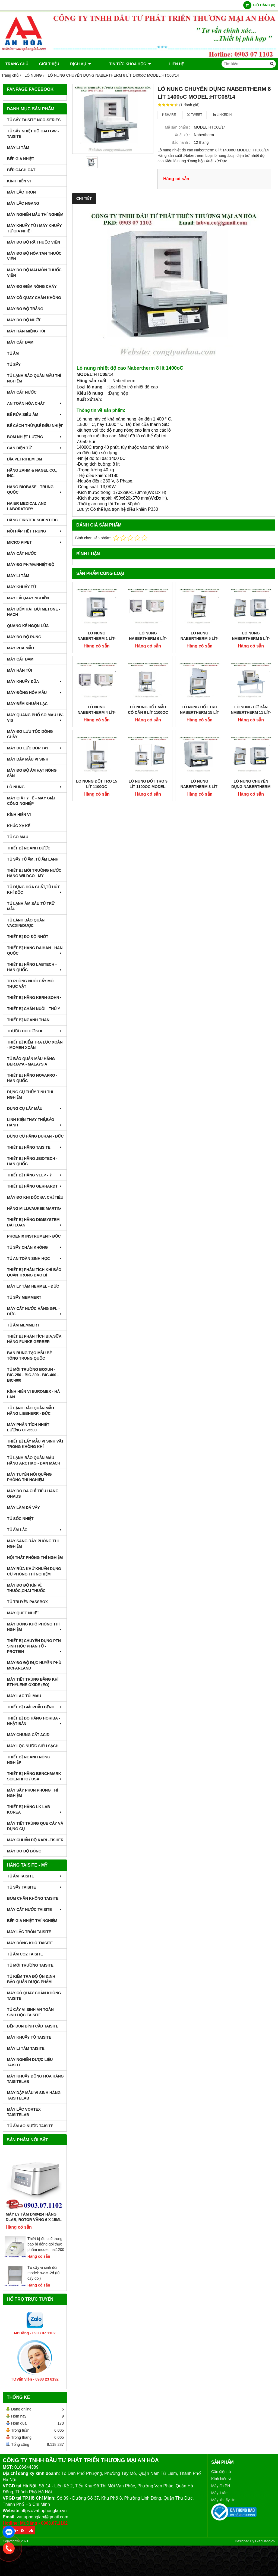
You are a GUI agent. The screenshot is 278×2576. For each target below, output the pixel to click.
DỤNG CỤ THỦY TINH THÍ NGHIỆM (30, 1094)
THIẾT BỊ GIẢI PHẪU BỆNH (34, 1707)
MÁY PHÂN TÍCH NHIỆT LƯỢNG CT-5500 (28, 1427)
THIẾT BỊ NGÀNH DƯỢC (28, 848)
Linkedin (222, 115)
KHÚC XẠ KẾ (18, 826)
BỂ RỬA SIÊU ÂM (34, 414)
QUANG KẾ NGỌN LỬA (28, 626)
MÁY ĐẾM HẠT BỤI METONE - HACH (33, 612)
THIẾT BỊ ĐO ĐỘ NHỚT (27, 937)
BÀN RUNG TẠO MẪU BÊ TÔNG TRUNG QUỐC (29, 1355)
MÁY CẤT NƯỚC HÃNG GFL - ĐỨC (34, 1311)
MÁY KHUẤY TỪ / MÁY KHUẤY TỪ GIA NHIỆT (34, 228)
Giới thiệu (49, 64)
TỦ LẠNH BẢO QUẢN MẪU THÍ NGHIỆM (34, 378)
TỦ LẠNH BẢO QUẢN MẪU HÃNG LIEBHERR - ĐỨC (30, 1411)
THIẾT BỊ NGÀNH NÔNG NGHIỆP (28, 1760)
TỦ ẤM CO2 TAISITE (25, 1954)
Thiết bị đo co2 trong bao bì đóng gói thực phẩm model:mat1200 (45, 2244)
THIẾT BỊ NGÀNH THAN (28, 1020)
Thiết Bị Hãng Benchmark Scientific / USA (34, 1776)
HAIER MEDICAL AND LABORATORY (26, 506)
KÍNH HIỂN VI (19, 181)
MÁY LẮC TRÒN (21, 192)
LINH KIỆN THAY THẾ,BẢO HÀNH (34, 1122)
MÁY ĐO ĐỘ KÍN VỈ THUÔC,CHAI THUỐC (26, 1588)
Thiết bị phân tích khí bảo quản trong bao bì (34, 1272)
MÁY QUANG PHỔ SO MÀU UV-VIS (35, 717)
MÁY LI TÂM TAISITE (26, 2048)
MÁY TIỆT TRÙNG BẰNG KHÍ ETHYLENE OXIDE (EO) (32, 1682)
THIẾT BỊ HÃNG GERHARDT (34, 1186)
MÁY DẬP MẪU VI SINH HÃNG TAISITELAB (34, 2095)
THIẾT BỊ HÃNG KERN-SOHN (34, 997)
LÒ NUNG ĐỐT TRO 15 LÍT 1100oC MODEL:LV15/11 (96, 743)
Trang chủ (16, 64)
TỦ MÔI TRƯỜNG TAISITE (30, 1965)
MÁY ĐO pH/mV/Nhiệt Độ (30, 564)
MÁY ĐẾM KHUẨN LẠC (27, 704)
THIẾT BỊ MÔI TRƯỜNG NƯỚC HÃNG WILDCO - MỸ (34, 873)
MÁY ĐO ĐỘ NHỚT (24, 320)
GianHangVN (265, 2541)
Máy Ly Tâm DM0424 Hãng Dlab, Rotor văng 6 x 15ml (34, 2217)
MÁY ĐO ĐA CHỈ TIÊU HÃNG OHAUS (32, 1494)
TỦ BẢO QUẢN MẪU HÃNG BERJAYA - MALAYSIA (31, 1061)
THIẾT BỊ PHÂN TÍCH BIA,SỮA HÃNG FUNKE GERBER (34, 1339)
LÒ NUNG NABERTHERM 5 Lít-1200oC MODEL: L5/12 (250, 638)
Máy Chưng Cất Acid (28, 1735)
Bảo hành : (181, 142)
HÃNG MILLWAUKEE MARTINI (34, 1208)
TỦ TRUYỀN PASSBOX (27, 1602)
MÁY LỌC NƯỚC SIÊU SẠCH (33, 1746)
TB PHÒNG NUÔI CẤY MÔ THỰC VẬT (30, 984)
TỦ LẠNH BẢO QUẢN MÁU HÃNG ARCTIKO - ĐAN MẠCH (33, 1460)
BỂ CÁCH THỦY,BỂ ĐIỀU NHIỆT (35, 425)
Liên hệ (161, 64)
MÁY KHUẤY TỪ (21, 587)
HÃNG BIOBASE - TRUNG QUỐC (34, 489)
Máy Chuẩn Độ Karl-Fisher (35, 1840)
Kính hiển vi (221, 2479)
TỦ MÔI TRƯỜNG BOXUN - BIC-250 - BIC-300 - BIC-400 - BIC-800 (33, 1374)
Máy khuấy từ (222, 2500)
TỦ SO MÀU (17, 837)
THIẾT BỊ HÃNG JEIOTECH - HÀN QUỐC (32, 1161)
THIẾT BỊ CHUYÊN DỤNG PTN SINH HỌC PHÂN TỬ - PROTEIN (34, 1646)
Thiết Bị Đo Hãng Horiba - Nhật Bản (34, 1721)
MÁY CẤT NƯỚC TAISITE (34, 1909)
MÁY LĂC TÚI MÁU (24, 1696)
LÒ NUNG (34, 787)
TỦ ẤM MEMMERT (23, 1325)
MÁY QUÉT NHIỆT (23, 1613)
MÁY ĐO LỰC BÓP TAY (34, 748)
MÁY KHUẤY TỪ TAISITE (29, 2037)
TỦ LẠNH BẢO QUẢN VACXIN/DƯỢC (26, 923)
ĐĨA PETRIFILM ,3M (24, 459)
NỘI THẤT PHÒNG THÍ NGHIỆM (35, 1557)
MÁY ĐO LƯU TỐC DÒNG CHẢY (30, 734)
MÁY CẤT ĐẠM (20, 342)
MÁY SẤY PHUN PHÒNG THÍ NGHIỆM (32, 1793)
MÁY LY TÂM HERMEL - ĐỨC (33, 1286)
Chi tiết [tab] (84, 198)
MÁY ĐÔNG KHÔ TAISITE (30, 1943)
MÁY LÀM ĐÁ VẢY (23, 1507)
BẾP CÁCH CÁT (21, 170)
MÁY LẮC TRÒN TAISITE (29, 1932)
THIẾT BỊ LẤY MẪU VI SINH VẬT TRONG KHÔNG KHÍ (35, 1444)
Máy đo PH (220, 2486)
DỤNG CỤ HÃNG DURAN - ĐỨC (35, 1136)
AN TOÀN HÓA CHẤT (34, 403)
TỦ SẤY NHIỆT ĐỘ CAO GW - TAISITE (33, 134)
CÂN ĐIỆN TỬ (34, 448)
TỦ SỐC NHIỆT (20, 1518)
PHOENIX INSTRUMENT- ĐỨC (34, 1236)
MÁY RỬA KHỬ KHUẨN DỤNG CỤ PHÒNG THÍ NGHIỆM (34, 1571)
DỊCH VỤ (80, 64)
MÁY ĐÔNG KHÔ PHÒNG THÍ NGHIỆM (34, 1627)
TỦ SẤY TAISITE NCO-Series (34, 120)
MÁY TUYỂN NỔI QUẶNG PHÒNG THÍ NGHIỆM (29, 1477)
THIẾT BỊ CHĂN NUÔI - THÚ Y (33, 1009)
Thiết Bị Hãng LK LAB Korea (34, 1809)
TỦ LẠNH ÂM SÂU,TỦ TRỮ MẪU (31, 906)
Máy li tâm (220, 2493)
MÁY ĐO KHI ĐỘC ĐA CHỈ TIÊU (35, 1197)
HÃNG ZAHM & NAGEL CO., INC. (32, 473)
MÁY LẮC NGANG (23, 203)
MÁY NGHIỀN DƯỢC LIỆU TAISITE (30, 2062)
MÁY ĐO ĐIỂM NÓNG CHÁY (32, 286)
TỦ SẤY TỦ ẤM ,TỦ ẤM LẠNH (32, 859)
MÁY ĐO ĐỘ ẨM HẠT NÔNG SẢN (32, 773)
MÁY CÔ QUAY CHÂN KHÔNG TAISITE (34, 1996)
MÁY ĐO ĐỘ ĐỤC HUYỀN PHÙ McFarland (34, 1665)
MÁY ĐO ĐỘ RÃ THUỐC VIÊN (33, 242)
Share (169, 115)
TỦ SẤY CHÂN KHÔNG (34, 1247)
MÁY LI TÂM (18, 147)
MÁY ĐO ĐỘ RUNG (24, 637)
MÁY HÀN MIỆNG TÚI (26, 331)
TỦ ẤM (13, 353)
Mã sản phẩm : (177, 127)
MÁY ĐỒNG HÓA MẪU (34, 692)
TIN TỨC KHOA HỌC (123, 64)
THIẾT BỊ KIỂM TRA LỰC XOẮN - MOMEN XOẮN (35, 1045)
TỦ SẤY (14, 364)
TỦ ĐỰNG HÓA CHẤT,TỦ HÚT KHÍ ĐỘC (34, 890)
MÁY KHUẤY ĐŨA (34, 681)
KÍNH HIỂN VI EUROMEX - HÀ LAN (33, 1394)
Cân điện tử (221, 2471)
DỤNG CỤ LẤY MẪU (34, 1108)
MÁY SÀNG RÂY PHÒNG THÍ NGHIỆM (33, 1544)
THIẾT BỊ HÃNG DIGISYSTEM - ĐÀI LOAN (34, 1222)
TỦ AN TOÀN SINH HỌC (34, 1258)
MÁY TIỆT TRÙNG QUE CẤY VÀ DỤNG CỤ (35, 1826)
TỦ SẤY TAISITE (34, 1887)
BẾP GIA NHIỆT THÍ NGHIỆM (32, 1920)
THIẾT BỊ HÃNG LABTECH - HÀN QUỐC (34, 967)
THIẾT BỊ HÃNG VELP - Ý (34, 1175)
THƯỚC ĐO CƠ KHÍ (34, 1031)
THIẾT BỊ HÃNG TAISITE (34, 1147)
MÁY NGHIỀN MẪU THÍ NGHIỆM (35, 214)
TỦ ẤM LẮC (34, 1530)
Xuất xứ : (182, 135)
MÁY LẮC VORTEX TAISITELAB (24, 2112)
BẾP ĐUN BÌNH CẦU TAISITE (32, 2026)
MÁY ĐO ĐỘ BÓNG (24, 1851)
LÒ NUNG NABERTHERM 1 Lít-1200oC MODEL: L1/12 (96, 638)
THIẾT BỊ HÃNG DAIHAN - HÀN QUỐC (34, 950)
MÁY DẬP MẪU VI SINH (27, 759)
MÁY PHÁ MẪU (20, 648)
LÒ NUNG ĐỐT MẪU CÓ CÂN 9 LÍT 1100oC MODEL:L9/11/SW (148, 669)
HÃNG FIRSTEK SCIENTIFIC (32, 520)
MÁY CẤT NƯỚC (22, 392)
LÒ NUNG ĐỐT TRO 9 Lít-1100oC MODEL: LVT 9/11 (148, 743)
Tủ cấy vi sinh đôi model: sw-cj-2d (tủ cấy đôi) (43, 2273)
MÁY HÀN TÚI (19, 670)
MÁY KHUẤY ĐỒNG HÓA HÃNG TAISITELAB (35, 2079)
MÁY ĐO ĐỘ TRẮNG (25, 309)
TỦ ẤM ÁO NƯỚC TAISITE (30, 2126)
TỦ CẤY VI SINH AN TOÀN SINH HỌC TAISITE (30, 2012)
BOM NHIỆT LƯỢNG (34, 437)
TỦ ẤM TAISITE (34, 1876)
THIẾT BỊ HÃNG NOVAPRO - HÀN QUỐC (32, 1078)
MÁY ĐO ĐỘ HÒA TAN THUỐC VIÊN (34, 256)
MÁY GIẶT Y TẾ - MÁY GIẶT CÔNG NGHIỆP (31, 801)
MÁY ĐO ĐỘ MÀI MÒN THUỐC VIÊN (34, 273)
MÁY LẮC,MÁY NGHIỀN (28, 598)
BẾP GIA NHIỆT (20, 159)
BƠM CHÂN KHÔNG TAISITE (33, 1898)
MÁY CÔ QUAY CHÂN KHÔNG (34, 297)
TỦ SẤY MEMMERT (24, 1297)
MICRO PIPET (34, 542)
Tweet (194, 115)
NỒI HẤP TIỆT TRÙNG (34, 531)
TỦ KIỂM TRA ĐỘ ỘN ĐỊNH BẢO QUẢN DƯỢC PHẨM (31, 1979)
